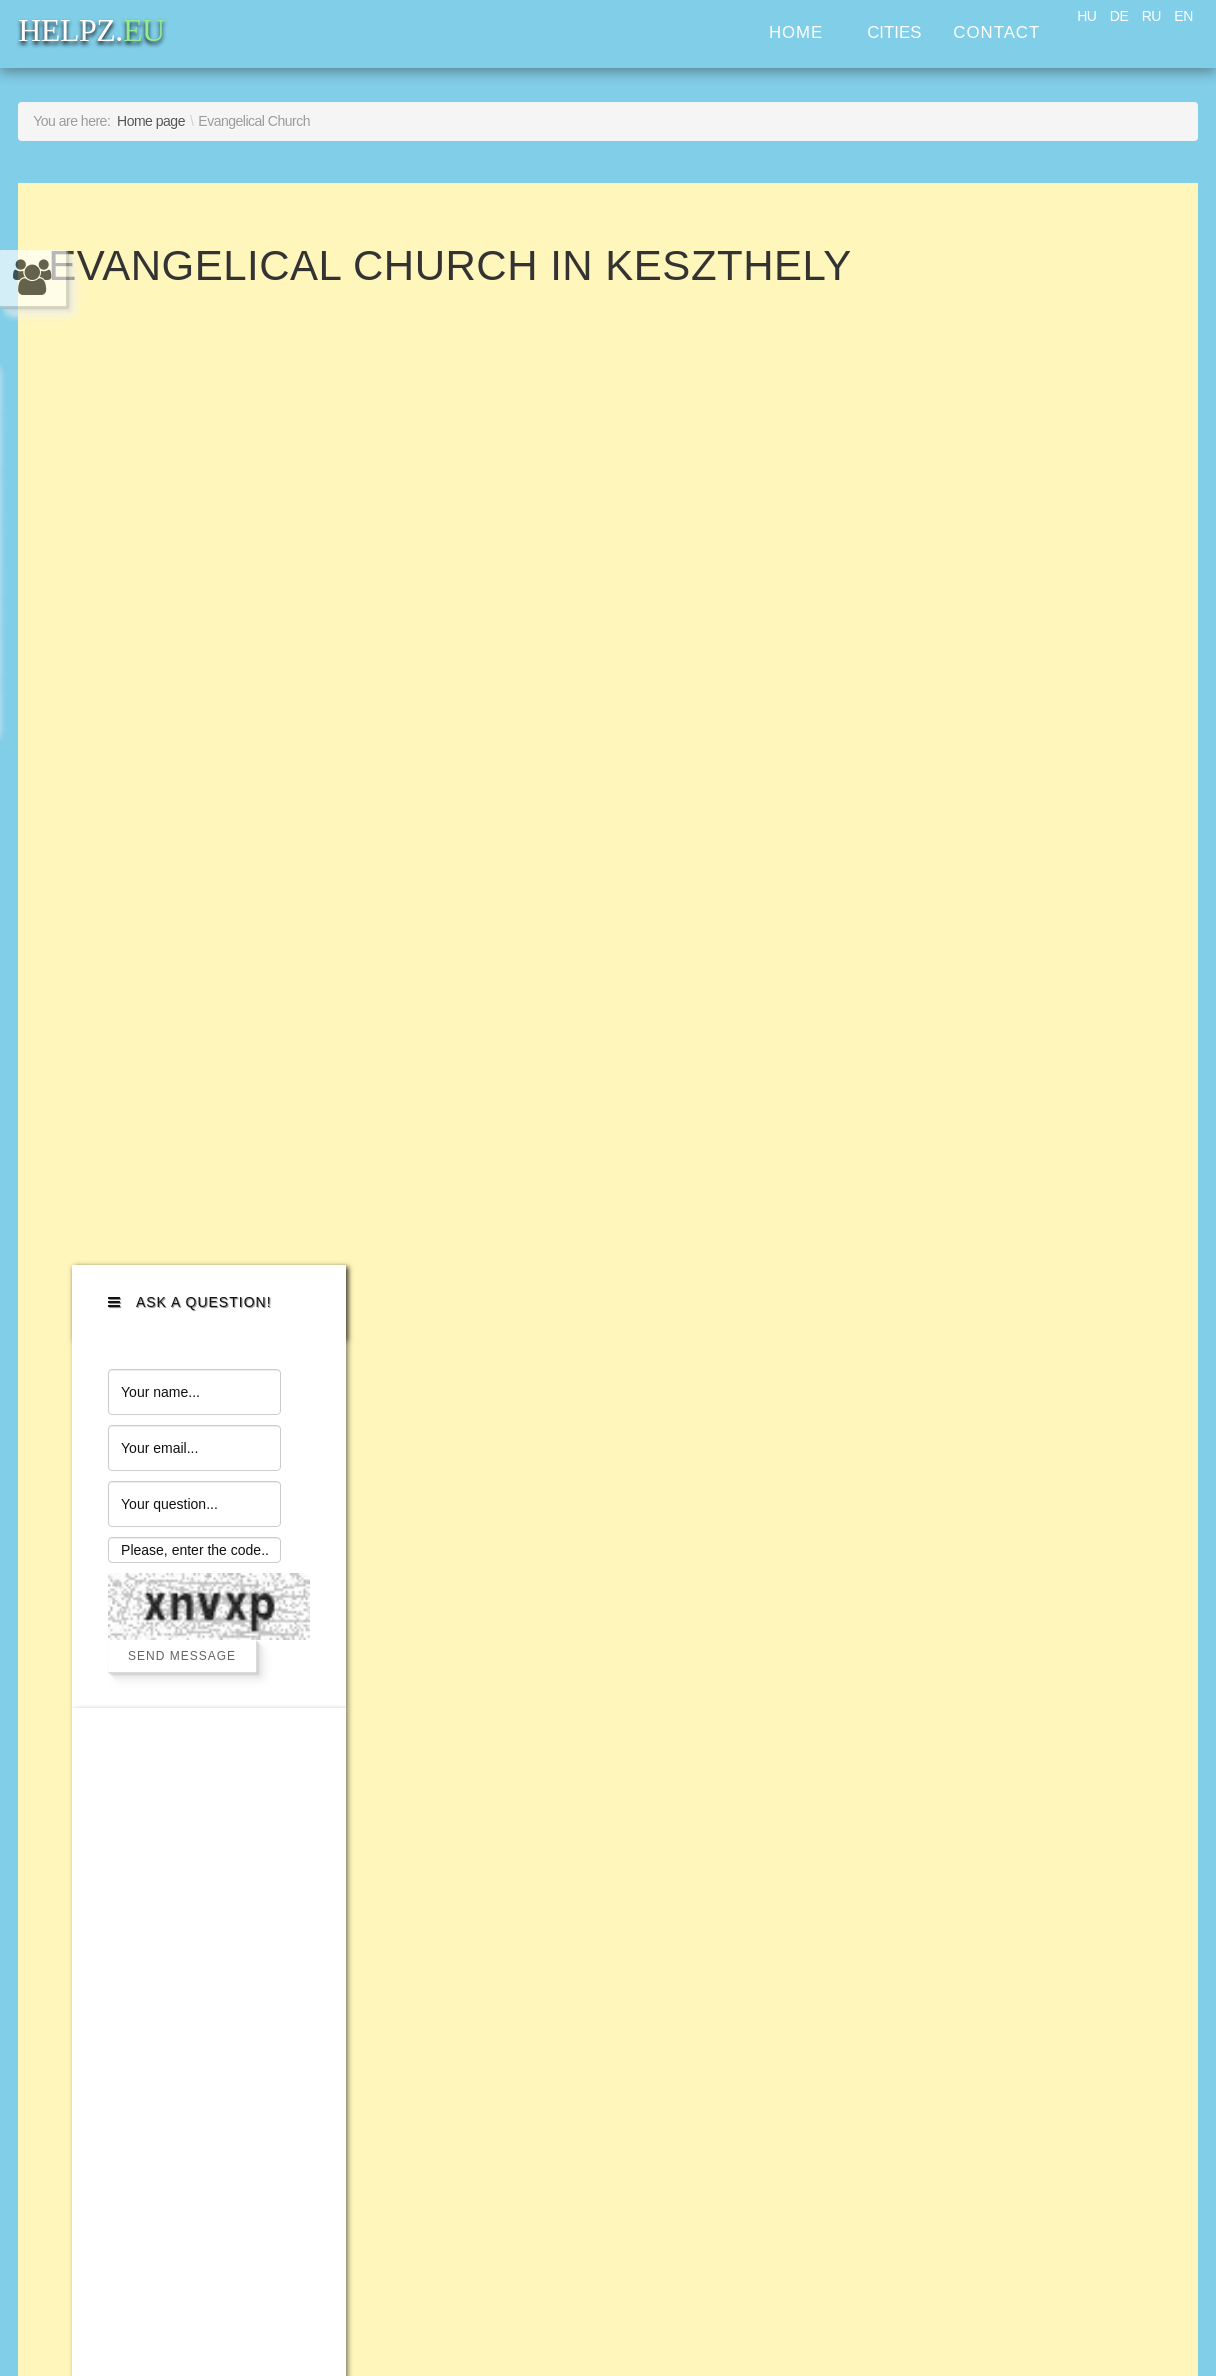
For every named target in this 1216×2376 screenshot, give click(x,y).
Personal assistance (168, 1734)
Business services (159, 1800)
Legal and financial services (203, 1767)
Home (796, 32)
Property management (179, 1833)
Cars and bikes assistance (197, 1536)
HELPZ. (996, 1604)
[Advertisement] (1021, 989)
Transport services (160, 1569)
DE (1119, 16)
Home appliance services (192, 1602)
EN (1183, 16)
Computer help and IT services (217, 1668)
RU (1151, 16)
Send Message (1016, 601)
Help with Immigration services (216, 1866)
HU (1086, 16)
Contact (996, 32)
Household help (148, 1701)
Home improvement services (208, 1635)
